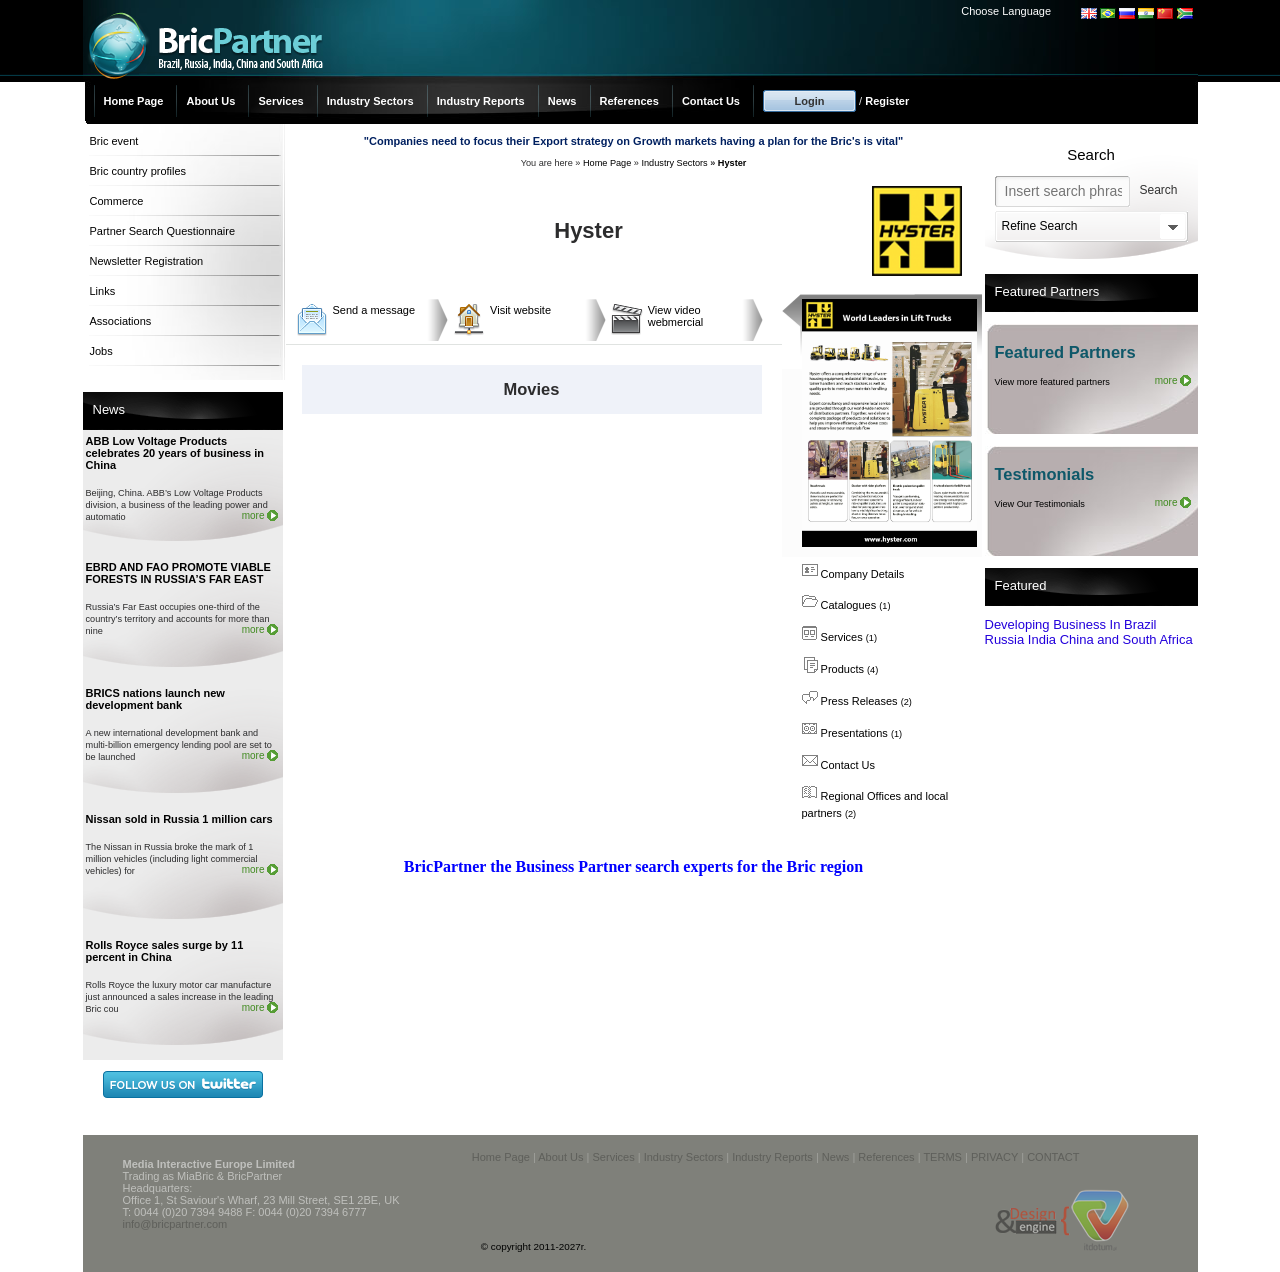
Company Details (853, 574)
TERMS (942, 1157)
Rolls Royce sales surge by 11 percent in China (165, 951)
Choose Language (1006, 11)
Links (103, 291)
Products (840, 669)
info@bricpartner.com (175, 1224)
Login (810, 101)
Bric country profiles (138, 171)
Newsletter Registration (147, 261)
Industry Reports (481, 101)
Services (280, 101)
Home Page (134, 101)
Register (887, 101)
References (629, 101)
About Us (210, 101)
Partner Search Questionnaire (163, 231)
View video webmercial (676, 316)
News (562, 101)
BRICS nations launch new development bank (155, 699)
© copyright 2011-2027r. (534, 1246)
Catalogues (846, 605)
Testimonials (1045, 474)
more (253, 515)
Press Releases (857, 701)
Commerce (117, 201)
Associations (121, 321)
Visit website (520, 310)
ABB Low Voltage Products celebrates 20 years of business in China (175, 453)
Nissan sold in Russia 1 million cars (179, 819)
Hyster (732, 163)
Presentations (852, 733)
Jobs (101, 351)
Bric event (114, 141)
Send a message (374, 310)
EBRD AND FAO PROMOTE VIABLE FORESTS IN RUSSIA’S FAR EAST (178, 573)
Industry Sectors (370, 101)
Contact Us (711, 101)
